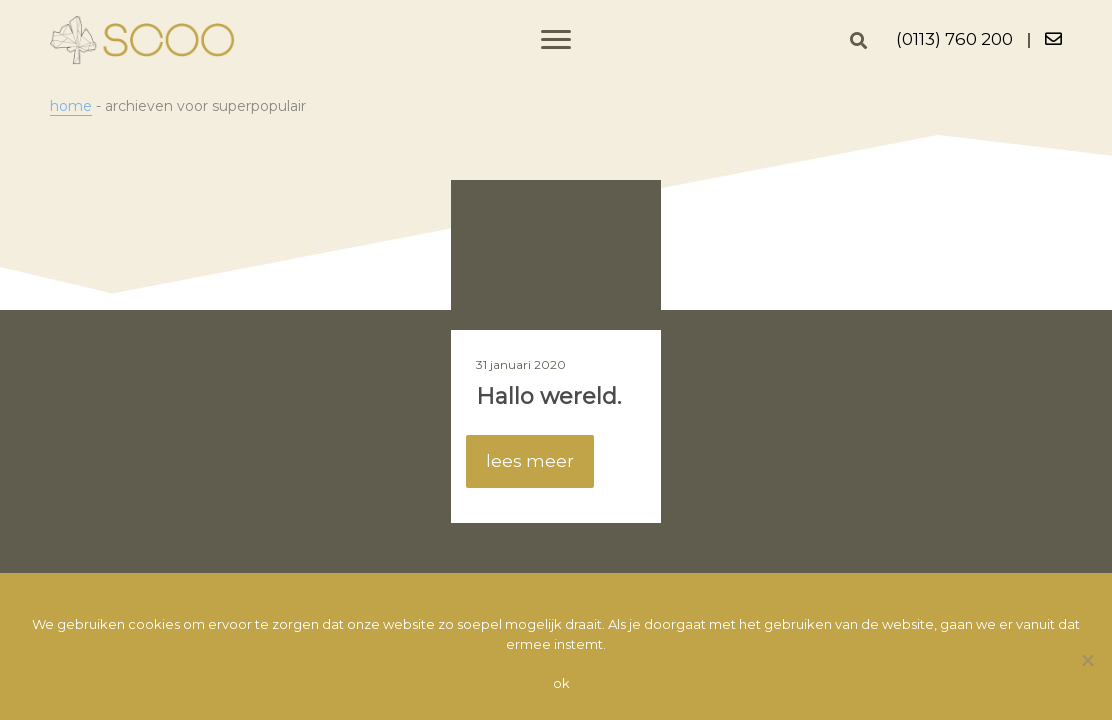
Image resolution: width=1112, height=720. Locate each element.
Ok (561, 683)
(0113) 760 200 (954, 39)
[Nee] (1087, 660)
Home (71, 106)
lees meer (530, 461)
